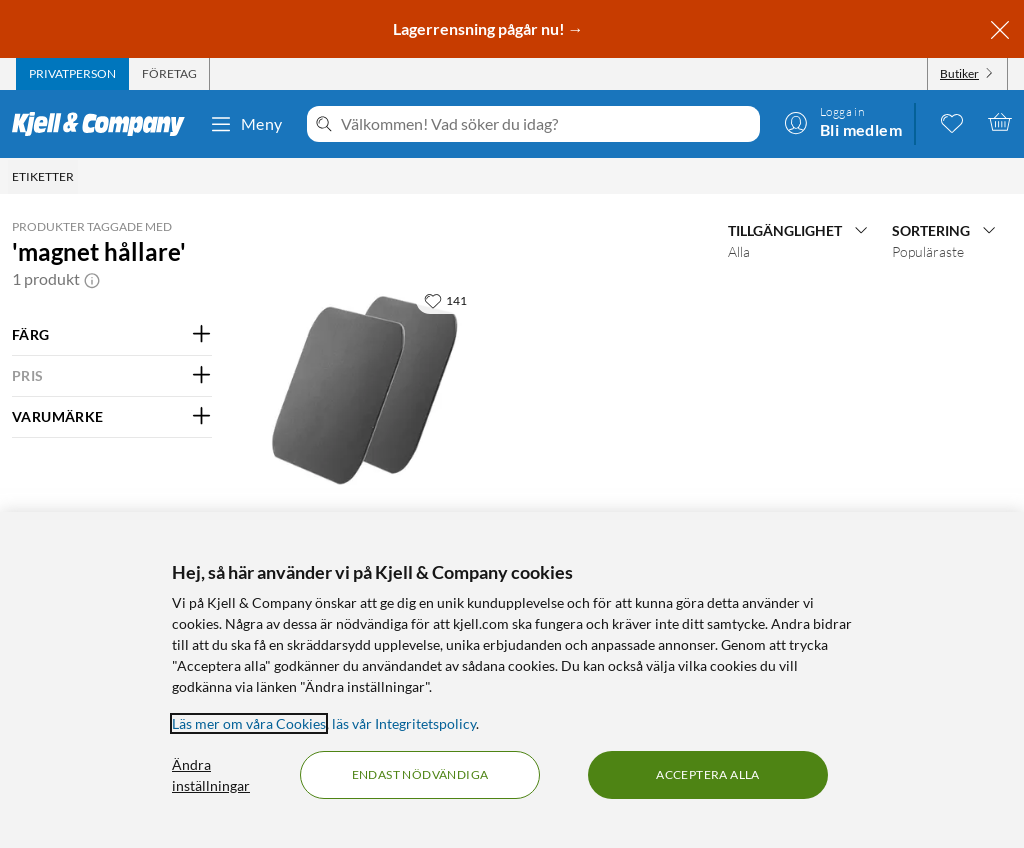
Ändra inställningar (211, 775)
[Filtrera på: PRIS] (112, 376)
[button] (92, 279)
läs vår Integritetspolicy (404, 723)
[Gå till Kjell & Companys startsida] (104, 124)
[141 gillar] (445, 300)
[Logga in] (843, 122)
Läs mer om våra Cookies (249, 723)
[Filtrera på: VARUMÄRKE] (112, 417)
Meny (246, 124)
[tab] (72, 74)
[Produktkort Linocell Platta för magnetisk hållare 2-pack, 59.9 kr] (365, 391)
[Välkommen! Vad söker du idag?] (546, 124)
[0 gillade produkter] (952, 122)
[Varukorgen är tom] (1000, 122)
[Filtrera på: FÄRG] (112, 335)
